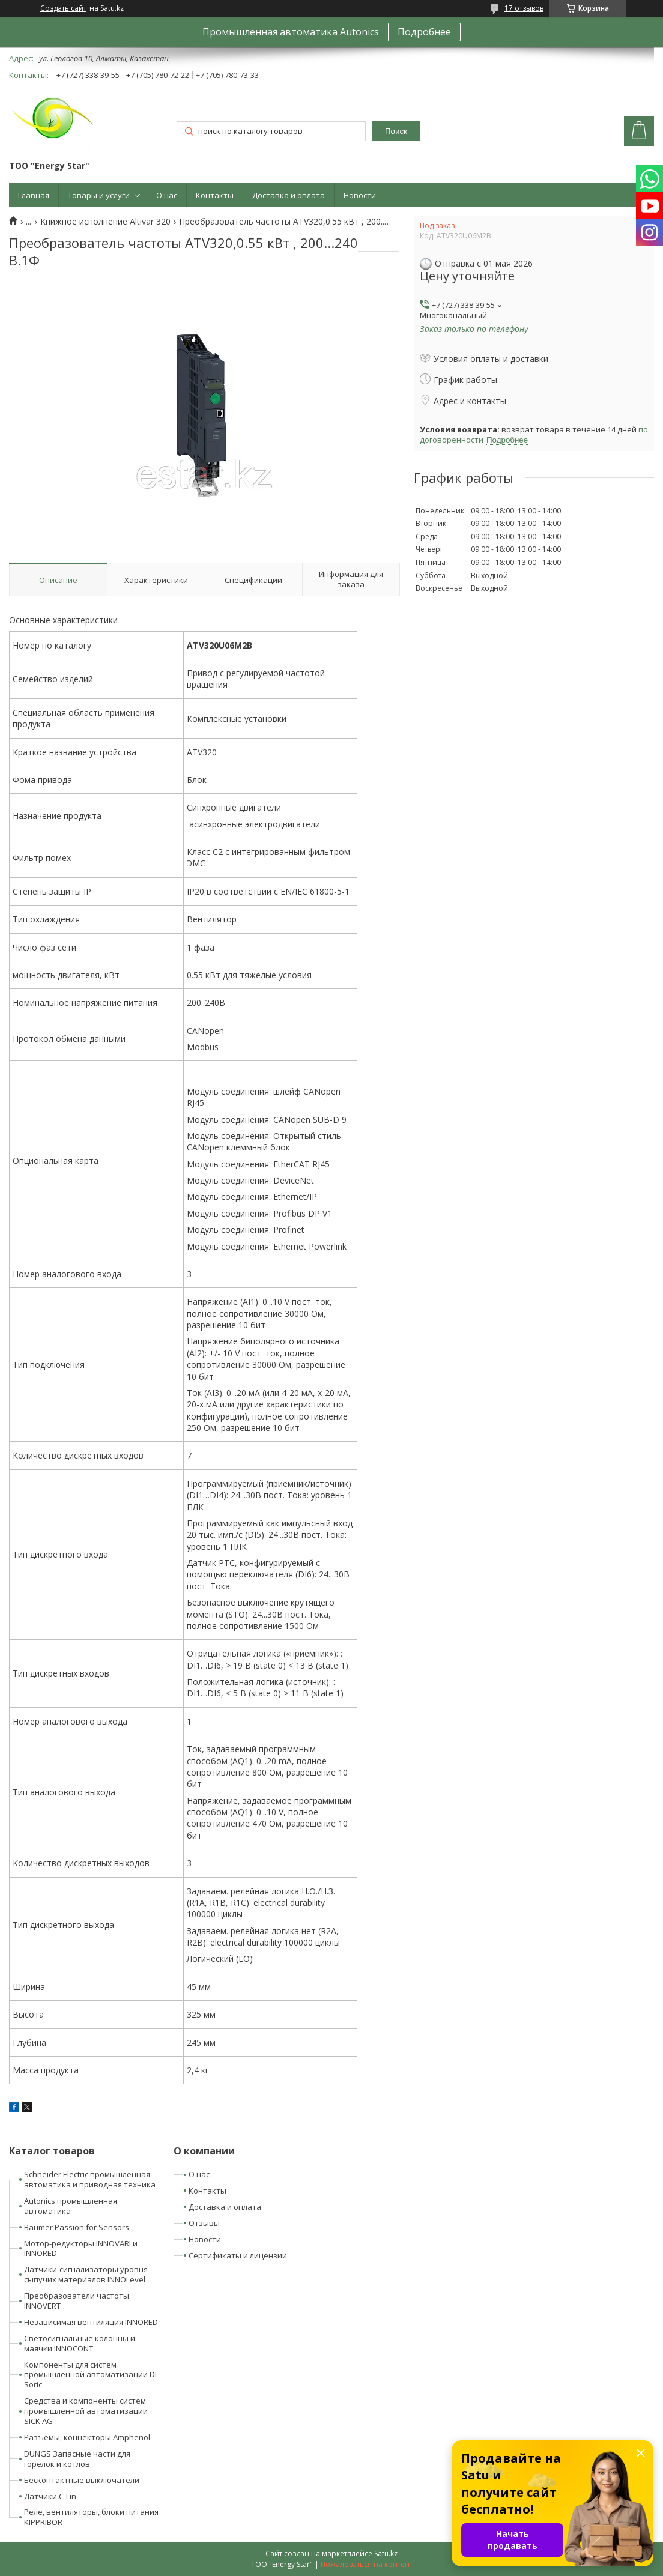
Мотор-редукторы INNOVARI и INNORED (81, 2248)
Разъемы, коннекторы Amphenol (87, 2437)
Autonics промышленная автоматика (70, 2205)
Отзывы (204, 2223)
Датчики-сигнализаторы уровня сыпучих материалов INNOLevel (86, 2274)
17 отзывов (523, 8)
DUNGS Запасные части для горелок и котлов (77, 2458)
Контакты (215, 195)
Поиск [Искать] (396, 131)
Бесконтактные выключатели (81, 2480)
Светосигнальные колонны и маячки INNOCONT (79, 2343)
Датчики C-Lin (50, 2496)
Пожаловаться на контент (367, 2564)
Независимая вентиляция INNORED (91, 2322)
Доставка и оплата (288, 195)
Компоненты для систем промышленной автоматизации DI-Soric (91, 2374)
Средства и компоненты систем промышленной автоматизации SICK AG (86, 2410)
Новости (360, 195)
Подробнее (424, 31)
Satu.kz (386, 2553)
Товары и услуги (99, 195)
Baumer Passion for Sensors (76, 2227)
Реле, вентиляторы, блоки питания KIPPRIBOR (91, 2516)
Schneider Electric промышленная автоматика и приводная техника (90, 2179)
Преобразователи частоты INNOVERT (76, 2300)
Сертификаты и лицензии (238, 2255)
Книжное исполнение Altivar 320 (105, 221)
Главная (33, 195)
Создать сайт (63, 8)
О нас (166, 195)
